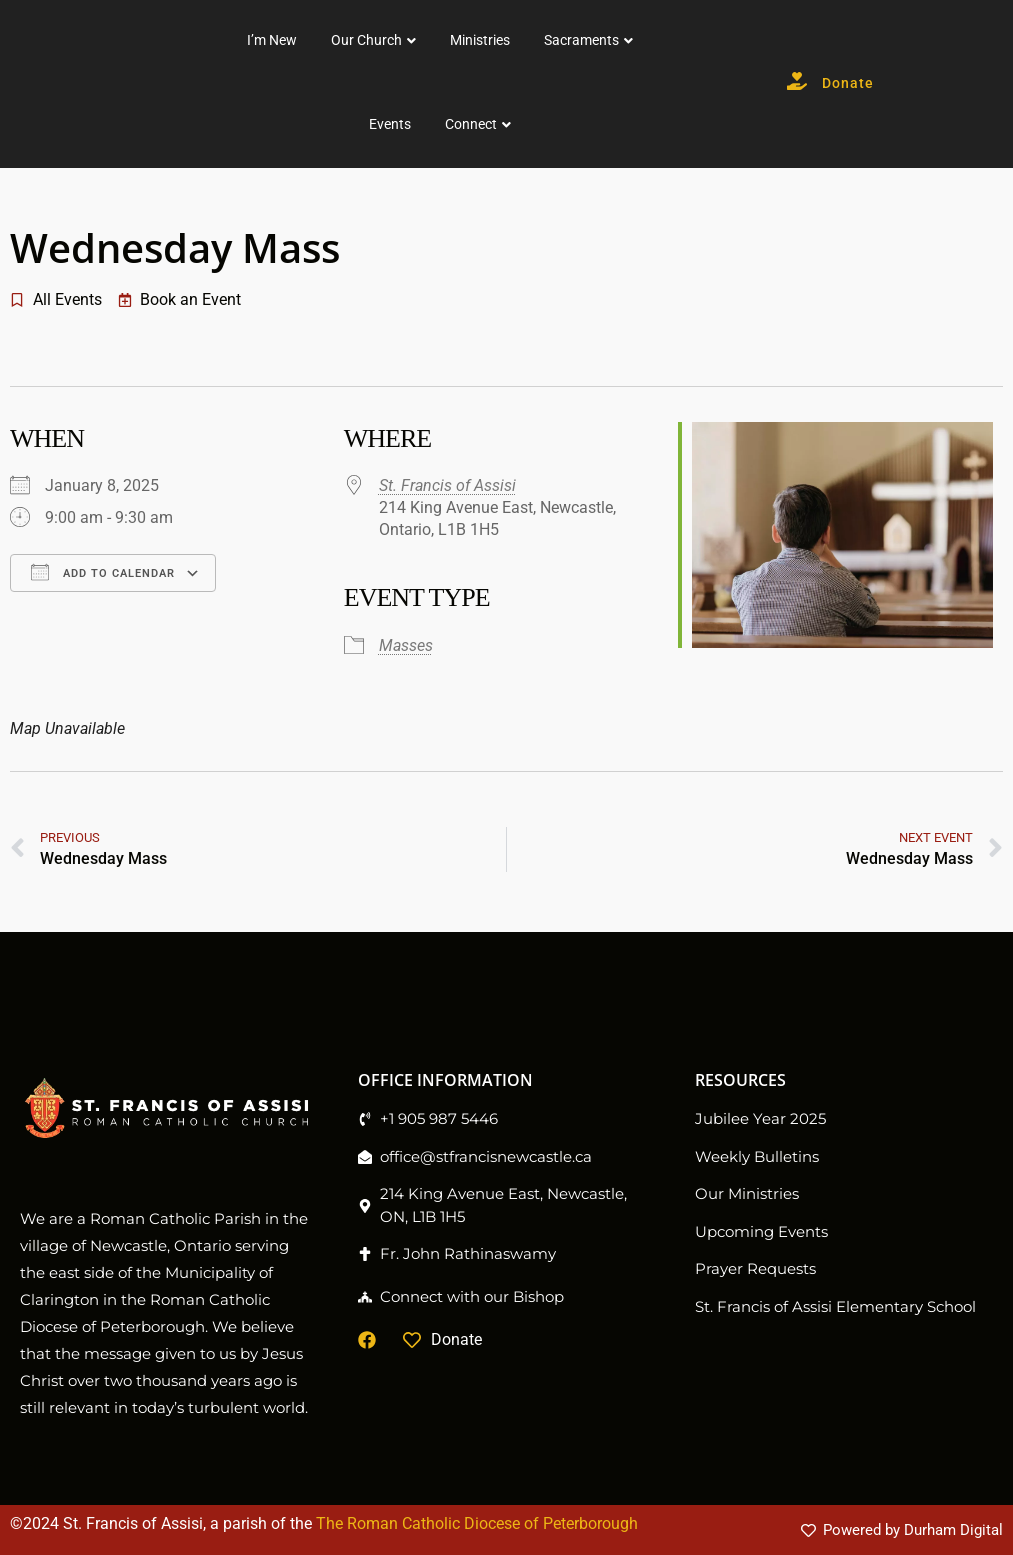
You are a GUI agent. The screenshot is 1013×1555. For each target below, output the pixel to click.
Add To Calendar (103, 572)
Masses (406, 645)
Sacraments (736, 40)
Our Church (521, 40)
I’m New (427, 40)
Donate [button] (907, 84)
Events (545, 124)
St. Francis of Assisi (447, 485)
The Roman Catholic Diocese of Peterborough (477, 1523)
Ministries (635, 40)
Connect (626, 124)
